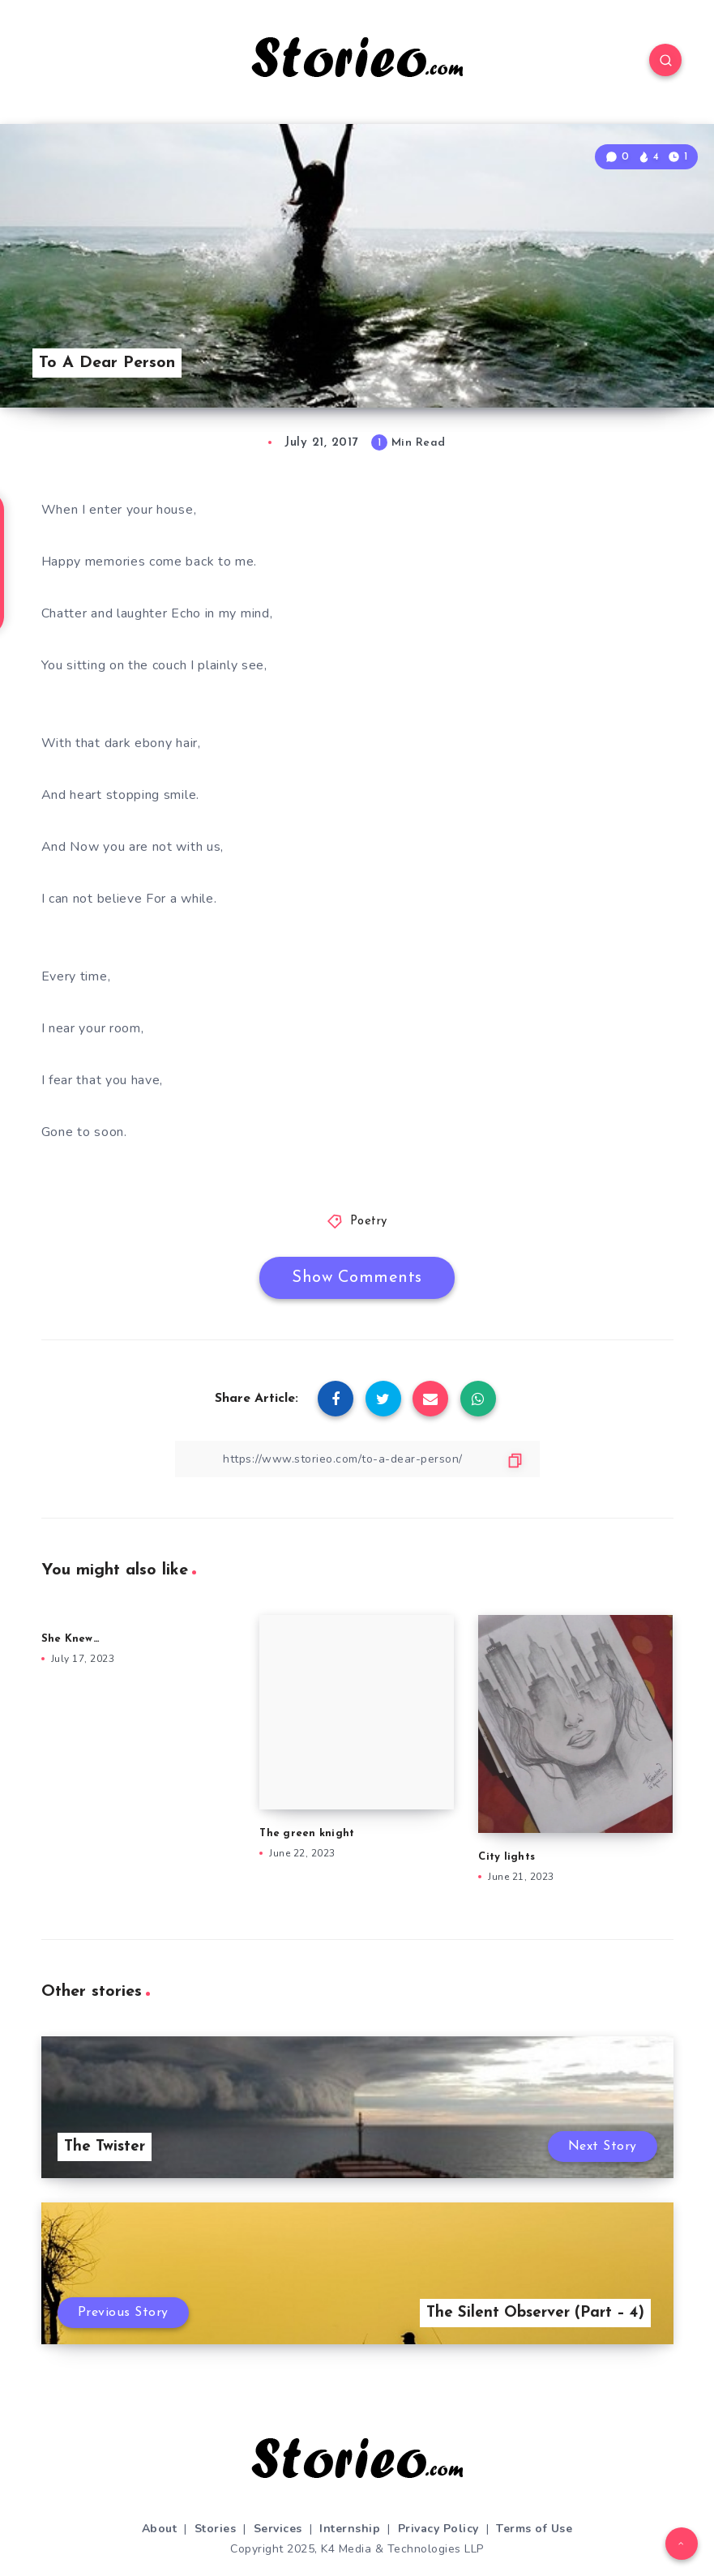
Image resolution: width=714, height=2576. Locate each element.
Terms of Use (534, 2528)
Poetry (368, 1221)
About (159, 2528)
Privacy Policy (438, 2528)
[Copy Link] (357, 1459)
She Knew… (70, 1639)
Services (278, 2528)
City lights (506, 1857)
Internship (349, 2528)
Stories (216, 2528)
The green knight (308, 1833)
